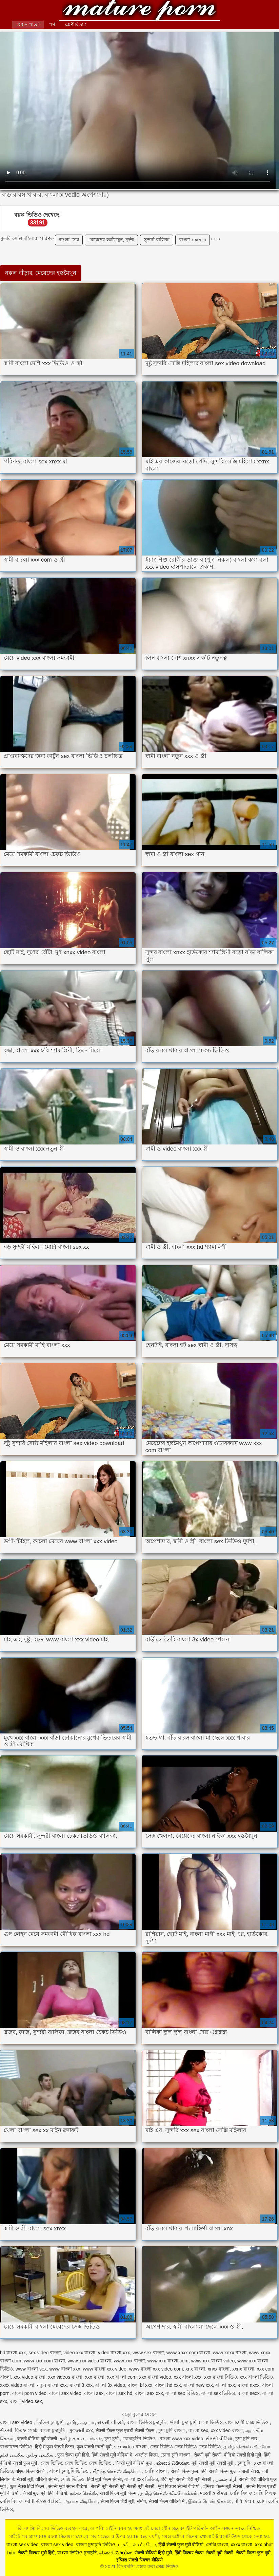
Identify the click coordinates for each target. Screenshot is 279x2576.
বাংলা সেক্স (69, 239)
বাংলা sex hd (119, 2393)
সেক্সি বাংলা (156, 2471)
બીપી (174, 2422)
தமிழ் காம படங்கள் (81, 2438)
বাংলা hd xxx (168, 2385)
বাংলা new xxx (198, 2385)
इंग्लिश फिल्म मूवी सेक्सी (223, 2486)
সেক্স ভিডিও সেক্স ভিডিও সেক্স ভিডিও (185, 2446)
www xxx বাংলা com (167, 2360)
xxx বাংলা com (122, 2377)
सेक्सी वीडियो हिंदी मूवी (153, 2552)
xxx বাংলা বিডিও (220, 2377)
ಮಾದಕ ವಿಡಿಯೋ (172, 2463)
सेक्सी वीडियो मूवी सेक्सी (37, 2438)
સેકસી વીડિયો (110, 2422)
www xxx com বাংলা (44, 2360)
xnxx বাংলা (219, 2369)
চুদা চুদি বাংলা (172, 2430)
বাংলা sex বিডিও (182, 2393)
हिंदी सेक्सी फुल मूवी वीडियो (180, 2544)
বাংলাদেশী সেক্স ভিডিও (247, 2422)
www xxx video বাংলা (89, 2360)
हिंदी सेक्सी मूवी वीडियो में (112, 2455)
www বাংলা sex (31, 2369)
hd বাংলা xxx (13, 2352)
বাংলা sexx (249, 2393)
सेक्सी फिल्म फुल (184, 2471)
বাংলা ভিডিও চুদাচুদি (147, 2422)
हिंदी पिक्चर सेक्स (189, 2552)
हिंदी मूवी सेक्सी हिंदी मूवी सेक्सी (187, 2479)
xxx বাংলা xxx (188, 2377)
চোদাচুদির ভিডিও (139, 2438)
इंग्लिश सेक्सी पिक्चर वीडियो (139, 2559)
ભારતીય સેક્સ (213, 2493)
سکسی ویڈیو (40, 2455)
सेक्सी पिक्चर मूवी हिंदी (36, 2552)
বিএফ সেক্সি (26, 2430)
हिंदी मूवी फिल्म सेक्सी (104, 2479)
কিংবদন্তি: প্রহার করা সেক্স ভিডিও (139, 11)
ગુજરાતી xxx (81, 2430)
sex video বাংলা (44, 2352)
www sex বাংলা (148, 2352)
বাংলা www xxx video (181, 2438)
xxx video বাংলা (29, 2377)
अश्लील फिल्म (146, 2455)
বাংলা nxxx (249, 2385)
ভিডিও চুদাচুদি (50, 2422)
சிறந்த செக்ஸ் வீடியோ (117, 2471)
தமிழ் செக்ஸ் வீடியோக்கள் (169, 2493)
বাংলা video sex (26, 2401)
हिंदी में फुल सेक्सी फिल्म (54, 2446)
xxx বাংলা (94, 2377)
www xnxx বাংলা (229, 2352)
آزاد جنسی (225, 2479)
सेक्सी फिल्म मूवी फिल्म (119, 2493)
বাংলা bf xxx (140, 2385)
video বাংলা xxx (114, 2352)
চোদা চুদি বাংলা (176, 2455)
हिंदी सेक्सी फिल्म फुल (218, 2471)
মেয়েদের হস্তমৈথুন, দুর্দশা (111, 239)
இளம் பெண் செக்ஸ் (210, 2501)
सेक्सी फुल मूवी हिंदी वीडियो (44, 2493)
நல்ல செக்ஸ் (83, 2493)
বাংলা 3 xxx (81, 2385)
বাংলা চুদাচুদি (53, 2430)
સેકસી (6, 2430)
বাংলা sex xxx (149, 2393)
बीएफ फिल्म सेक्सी (31, 2471)
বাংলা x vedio (192, 239)
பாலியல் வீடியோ (137, 2544)
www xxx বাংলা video (213, 2360)
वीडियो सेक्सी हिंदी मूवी (242, 2455)
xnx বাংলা (195, 2369)
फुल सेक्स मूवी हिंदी (73, 2455)
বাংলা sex (94, 2393)
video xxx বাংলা (79, 2352)
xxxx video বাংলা (17, 2385)
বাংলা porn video (29, 2393)
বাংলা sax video (65, 2393)
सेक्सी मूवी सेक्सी (207, 2455)
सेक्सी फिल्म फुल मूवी (253, 2552)
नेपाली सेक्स (249, 2471)
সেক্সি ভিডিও (72, 2479)
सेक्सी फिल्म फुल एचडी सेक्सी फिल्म (126, 2430)
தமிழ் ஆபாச (81, 2422)
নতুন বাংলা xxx (52, 2385)
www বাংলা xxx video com (156, 2369)
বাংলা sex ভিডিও (218, 2393)
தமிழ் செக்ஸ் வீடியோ (246, 2446)
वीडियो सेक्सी (47, 2479)
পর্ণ (52, 24)
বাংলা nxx (225, 2385)
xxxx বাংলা (241, 2544)
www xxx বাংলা (129, 2360)
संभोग (141, 2501)
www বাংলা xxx (64, 2369)
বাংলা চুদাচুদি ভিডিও (69, 2471)
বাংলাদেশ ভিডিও (16, 2446)
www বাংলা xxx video (104, 2369)
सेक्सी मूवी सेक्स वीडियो (68, 2486)
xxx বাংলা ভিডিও (256, 2377)
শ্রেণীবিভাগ (75, 24)
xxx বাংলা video (155, 2377)
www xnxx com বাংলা (188, 2352)
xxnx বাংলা (243, 2369)
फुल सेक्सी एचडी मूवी (94, 2446)
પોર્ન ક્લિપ (244, 2501)
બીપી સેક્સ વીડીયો (43, 2501)
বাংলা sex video (17, 2422)
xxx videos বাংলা (65, 2377)
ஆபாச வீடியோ (81, 2501)
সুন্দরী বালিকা (157, 239)
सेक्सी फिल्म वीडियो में (167, 2501)
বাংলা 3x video (110, 2385)
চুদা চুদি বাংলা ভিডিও (202, 2422)
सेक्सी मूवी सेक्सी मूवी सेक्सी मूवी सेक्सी (123, 2486)
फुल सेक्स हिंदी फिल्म (28, 2486)
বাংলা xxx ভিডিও (141, 2479)
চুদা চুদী (112, 2438)
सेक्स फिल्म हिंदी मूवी (117, 2501)
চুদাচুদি (244, 2463)
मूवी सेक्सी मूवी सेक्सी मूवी (213, 2463)
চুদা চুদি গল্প (247, 2438)
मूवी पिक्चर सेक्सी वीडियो (179, 2486)
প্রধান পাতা (28, 24)
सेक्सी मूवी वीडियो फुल (134, 2463)
